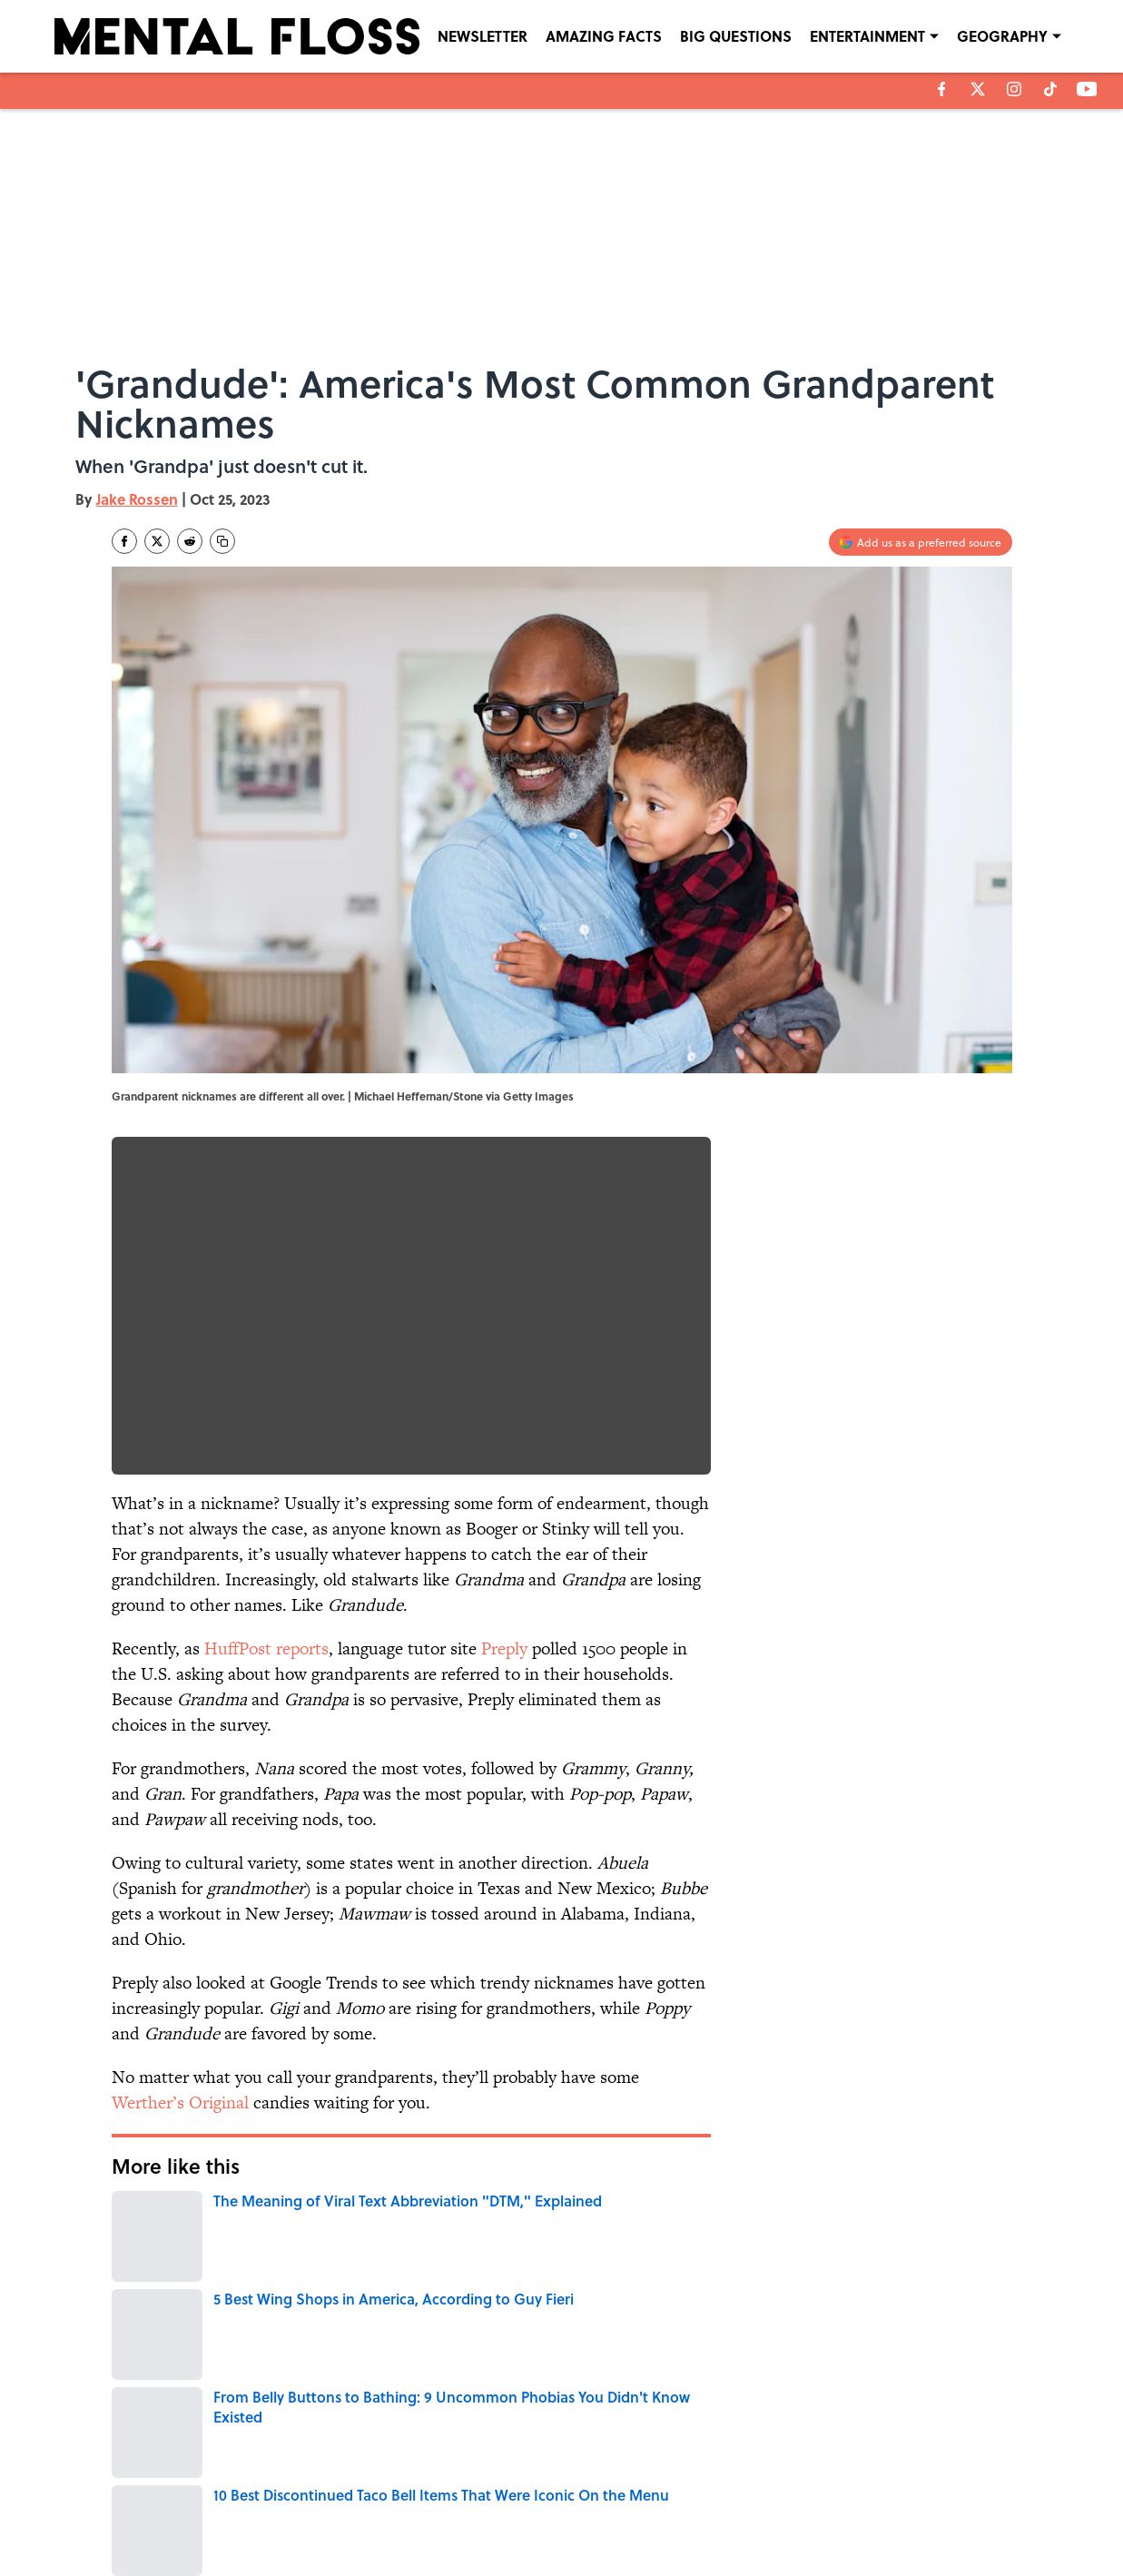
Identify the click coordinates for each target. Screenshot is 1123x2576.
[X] (977, 89)
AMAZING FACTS (604, 35)
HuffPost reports (266, 1648)
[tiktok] (1050, 89)
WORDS (138, 2283)
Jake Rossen (137, 499)
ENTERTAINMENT (867, 35)
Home (132, 2364)
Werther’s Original (180, 2102)
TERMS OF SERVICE (224, 2514)
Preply (504, 1648)
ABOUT (192, 2489)
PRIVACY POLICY (747, 2489)
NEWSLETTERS (595, 2489)
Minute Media (525, 2559)
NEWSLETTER (482, 35)
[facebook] (942, 89)
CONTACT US (380, 2489)
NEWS (283, 2283)
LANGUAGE (211, 2283)
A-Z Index (729, 2514)
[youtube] (1087, 89)
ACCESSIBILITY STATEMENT (416, 2514)
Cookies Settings (905, 2514)
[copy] (222, 541)
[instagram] (1014, 89)
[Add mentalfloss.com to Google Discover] (920, 542)
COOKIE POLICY (903, 2489)
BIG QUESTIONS (736, 35)
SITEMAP (581, 2514)
